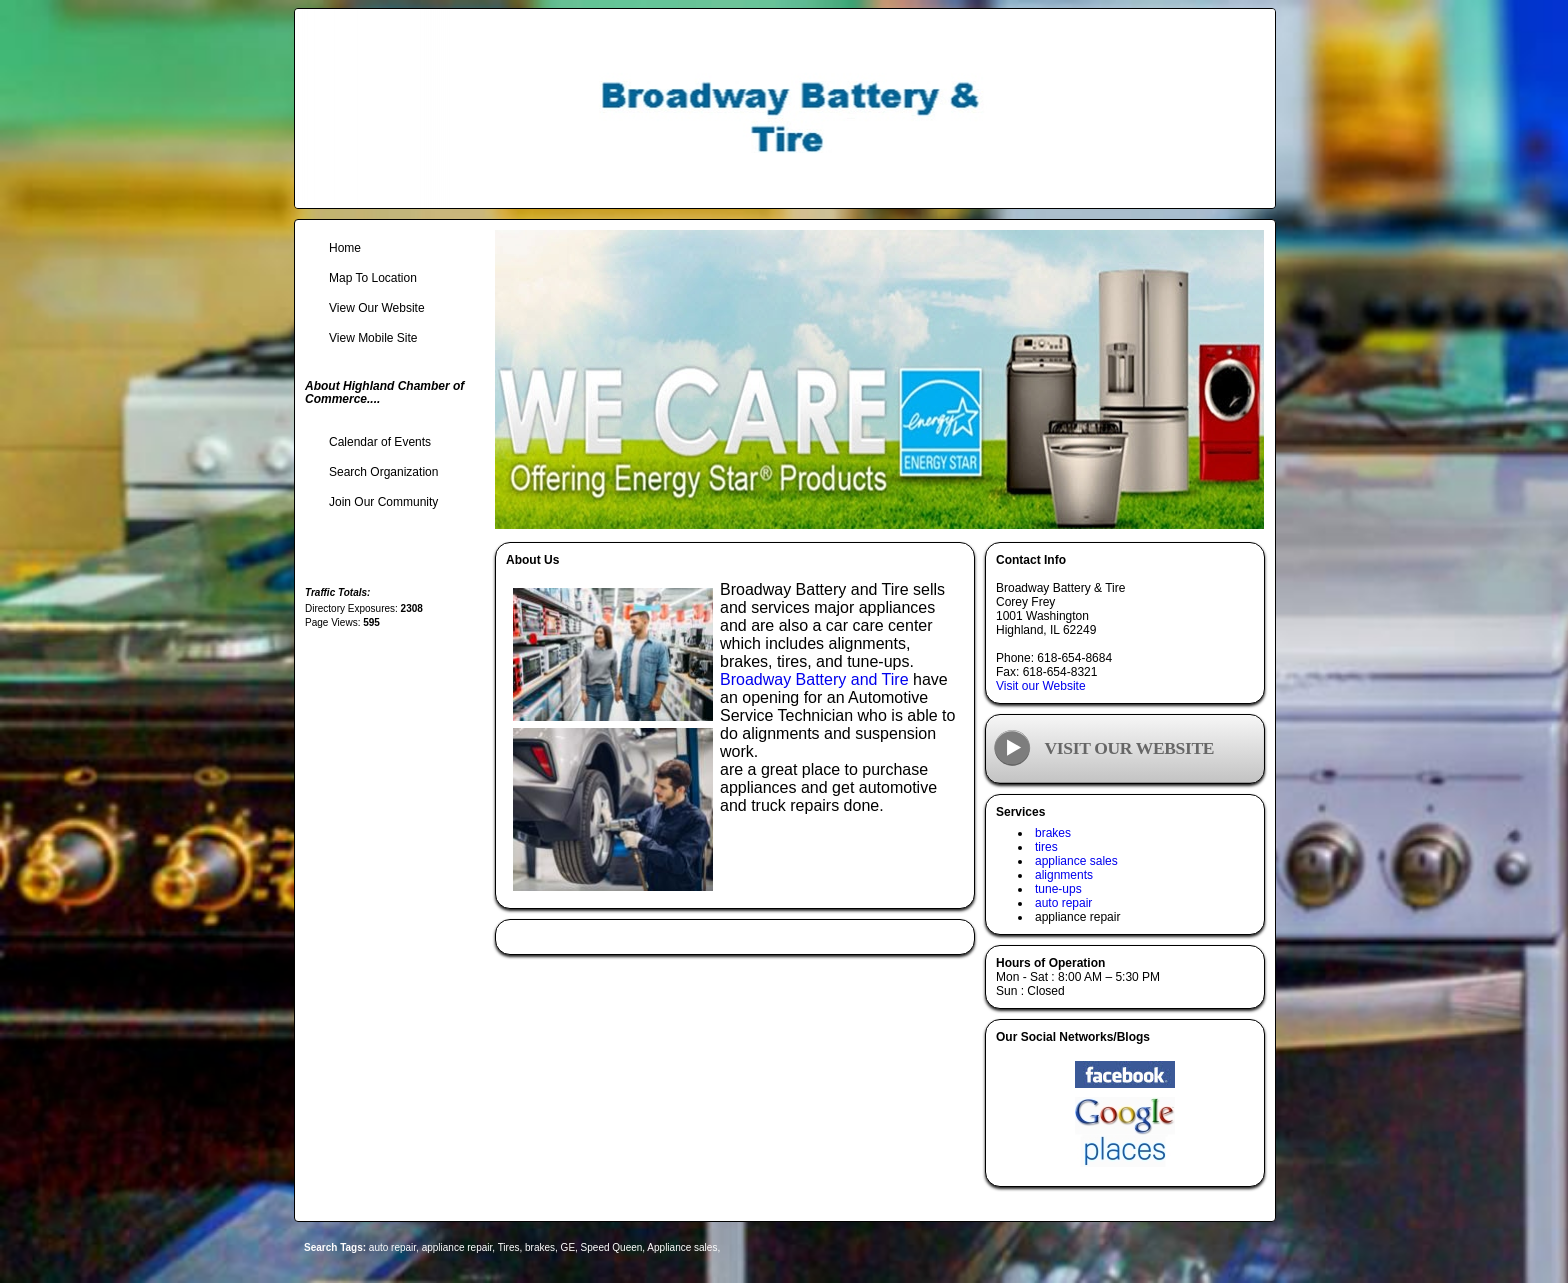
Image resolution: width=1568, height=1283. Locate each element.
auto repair (1063, 903)
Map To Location (373, 278)
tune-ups (1058, 889)
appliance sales (1076, 861)
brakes (1053, 833)
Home (345, 248)
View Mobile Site (373, 338)
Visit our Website (1041, 686)
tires (1046, 847)
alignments (1064, 875)
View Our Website (377, 308)
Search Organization (383, 472)
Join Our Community (383, 502)
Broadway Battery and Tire (814, 679)
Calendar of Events (380, 442)
